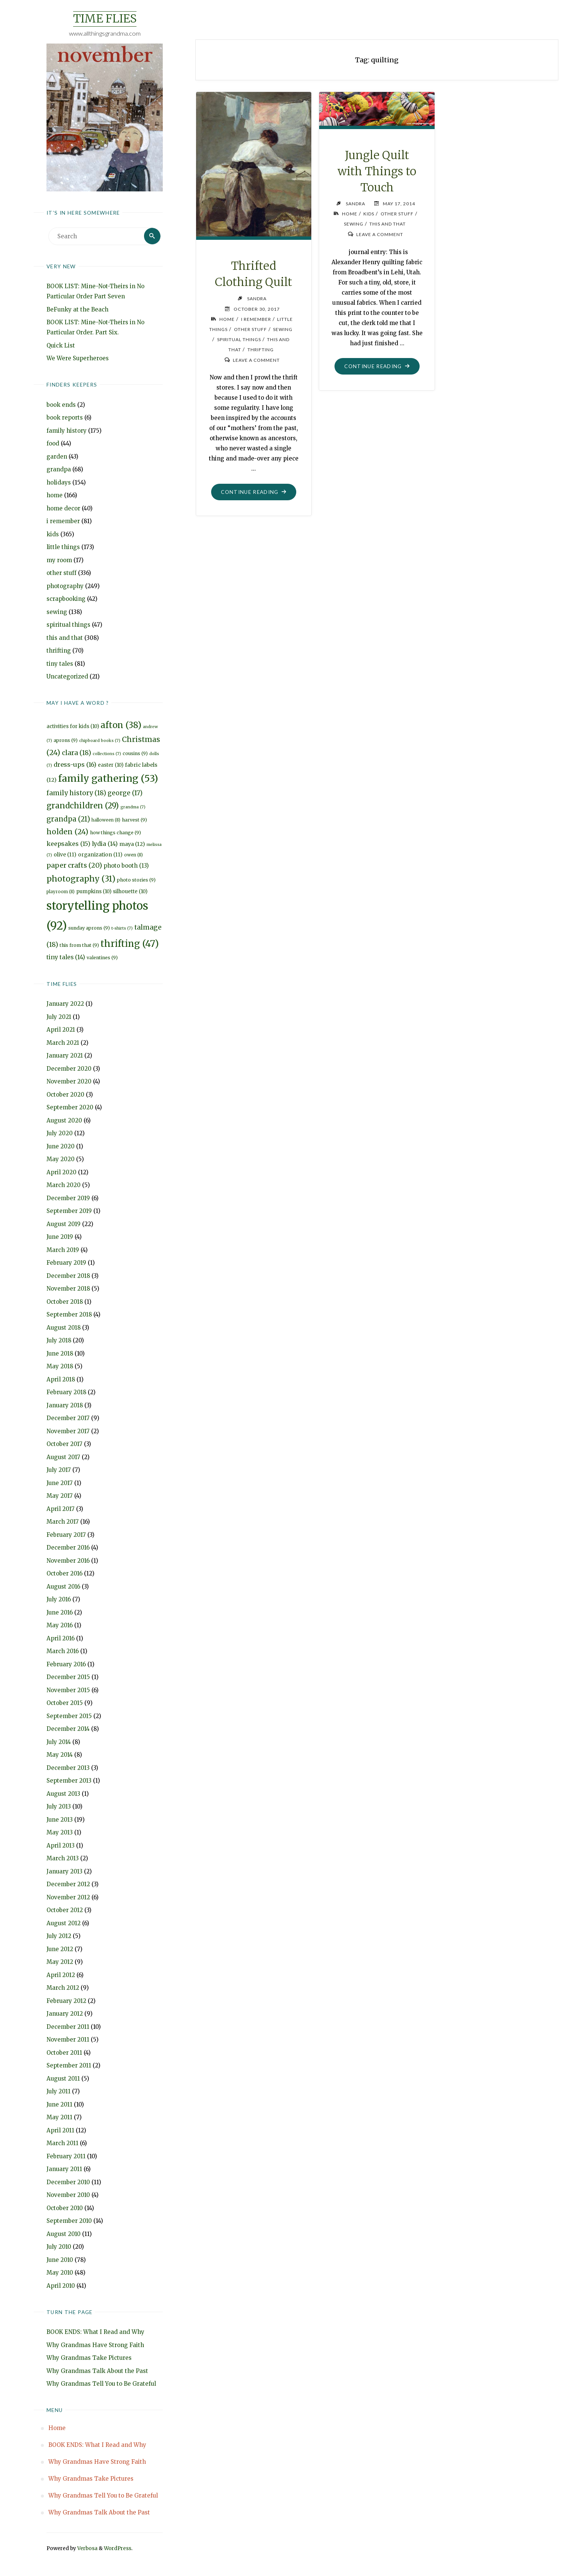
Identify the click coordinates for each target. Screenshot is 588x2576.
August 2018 (63, 1327)
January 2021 (64, 1055)
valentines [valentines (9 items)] (102, 957)
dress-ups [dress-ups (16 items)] (75, 764)
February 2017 (66, 1534)
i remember (63, 521)
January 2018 (64, 1405)
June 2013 (59, 1819)
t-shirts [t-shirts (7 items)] (122, 928)
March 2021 (62, 1042)
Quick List (60, 345)
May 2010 (59, 2273)
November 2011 (67, 2039)
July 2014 (58, 1741)
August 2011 (63, 2078)
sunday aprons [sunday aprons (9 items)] (89, 928)
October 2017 (64, 1444)
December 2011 (67, 2026)
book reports (64, 417)
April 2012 (60, 1975)
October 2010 (64, 2208)
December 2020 (69, 1068)
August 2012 (63, 1923)
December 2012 (68, 1884)
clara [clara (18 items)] (76, 753)
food (52, 443)
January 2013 (64, 1871)
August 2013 (63, 1793)
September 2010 (69, 2221)
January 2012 (64, 2014)
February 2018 (66, 1392)
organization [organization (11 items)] (100, 854)
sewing (56, 611)
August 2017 (63, 1457)
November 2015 (68, 1690)
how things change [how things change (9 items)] (115, 832)
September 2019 (69, 1211)
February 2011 (66, 2156)
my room (59, 560)
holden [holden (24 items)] (67, 831)
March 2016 (62, 1651)
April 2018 (60, 1379)
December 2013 (68, 1767)
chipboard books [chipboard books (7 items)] (99, 740)
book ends (61, 404)
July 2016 (58, 1599)
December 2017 (68, 1418)
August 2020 (64, 1120)
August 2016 (63, 1586)
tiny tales (59, 663)
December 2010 (68, 2182)
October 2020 (65, 1094)
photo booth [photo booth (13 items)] (126, 865)
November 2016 (68, 1560)
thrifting (58, 650)
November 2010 (68, 2195)
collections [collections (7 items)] (107, 753)
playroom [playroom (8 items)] (60, 891)
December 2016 (68, 1547)
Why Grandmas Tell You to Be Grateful (101, 2383)
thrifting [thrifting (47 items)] (129, 944)
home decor (63, 508)
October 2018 (64, 1301)
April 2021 (60, 1030)
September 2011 (68, 2065)
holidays (58, 482)
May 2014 (59, 1755)
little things (63, 547)
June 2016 (59, 1612)
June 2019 (59, 1237)
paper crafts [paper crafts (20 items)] (74, 865)
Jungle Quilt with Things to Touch (377, 171)
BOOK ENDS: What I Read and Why (95, 2331)
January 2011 (64, 2169)
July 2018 (58, 1340)
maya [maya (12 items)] (132, 844)
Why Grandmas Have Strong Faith (95, 2345)
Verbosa (87, 2548)
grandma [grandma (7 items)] (133, 807)
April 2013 (60, 1845)
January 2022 (65, 1004)
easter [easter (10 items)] (110, 765)
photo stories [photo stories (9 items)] (136, 880)
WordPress (117, 2548)
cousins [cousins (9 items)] (135, 753)
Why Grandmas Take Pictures (89, 2357)
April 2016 (60, 1638)
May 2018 (59, 1366)
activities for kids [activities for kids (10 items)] (72, 726)
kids (52, 534)
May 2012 (59, 1962)
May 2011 (59, 2117)
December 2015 (68, 1677)
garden (56, 456)
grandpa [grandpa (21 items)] (68, 819)
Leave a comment (256, 359)
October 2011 (64, 2052)
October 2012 (64, 1910)
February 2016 (66, 1664)
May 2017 (59, 1496)
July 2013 (58, 1806)
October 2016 (64, 1573)
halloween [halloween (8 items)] (106, 820)
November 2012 (68, 1897)
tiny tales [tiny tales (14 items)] (65, 957)
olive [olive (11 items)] (65, 854)
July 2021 (58, 1016)
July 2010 (58, 2247)
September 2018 (69, 1314)
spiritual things (68, 624)
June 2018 (59, 1353)
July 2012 (58, 1936)
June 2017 (59, 1483)
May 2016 (59, 1625)
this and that (64, 637)
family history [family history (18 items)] (76, 793)
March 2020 (63, 1185)
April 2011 (60, 2130)
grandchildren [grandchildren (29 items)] (82, 806)
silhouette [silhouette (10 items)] (130, 891)
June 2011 (59, 2104)
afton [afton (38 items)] (120, 725)
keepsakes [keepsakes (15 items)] (68, 843)
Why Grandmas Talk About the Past (97, 2370)
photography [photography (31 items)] (81, 879)
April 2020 (61, 1172)
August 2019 (63, 1224)
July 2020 (59, 1133)
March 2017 (62, 1522)
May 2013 (59, 1832)
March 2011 (62, 2143)
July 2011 (58, 2091)
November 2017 (68, 1431)
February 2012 (66, 2000)
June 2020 (60, 1146)
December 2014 (68, 1729)
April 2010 (60, 2285)
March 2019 (62, 1249)
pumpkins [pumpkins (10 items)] (93, 891)
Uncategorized (67, 676)
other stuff (61, 572)
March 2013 (62, 1858)
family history (66, 430)
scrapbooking (66, 598)
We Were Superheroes (77, 358)
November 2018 (68, 1289)
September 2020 (69, 1107)
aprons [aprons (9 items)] (66, 740)
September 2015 (69, 1716)
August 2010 (63, 2233)
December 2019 (68, 1198)
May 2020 (60, 1159)
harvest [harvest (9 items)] (134, 820)
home (54, 495)
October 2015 (64, 1703)
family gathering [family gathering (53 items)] (108, 779)
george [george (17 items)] (125, 793)
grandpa (58, 469)
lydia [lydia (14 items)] (105, 843)
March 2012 (62, 1988)
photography (65, 586)
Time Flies (104, 19)
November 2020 (69, 1081)
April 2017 (60, 1508)
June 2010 (59, 2259)
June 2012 (59, 1949)
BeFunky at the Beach (77, 309)
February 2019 (66, 1263)
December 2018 (68, 1275)
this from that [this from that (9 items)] (79, 945)
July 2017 (58, 1470)
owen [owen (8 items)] (133, 855)
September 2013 (69, 1781)
